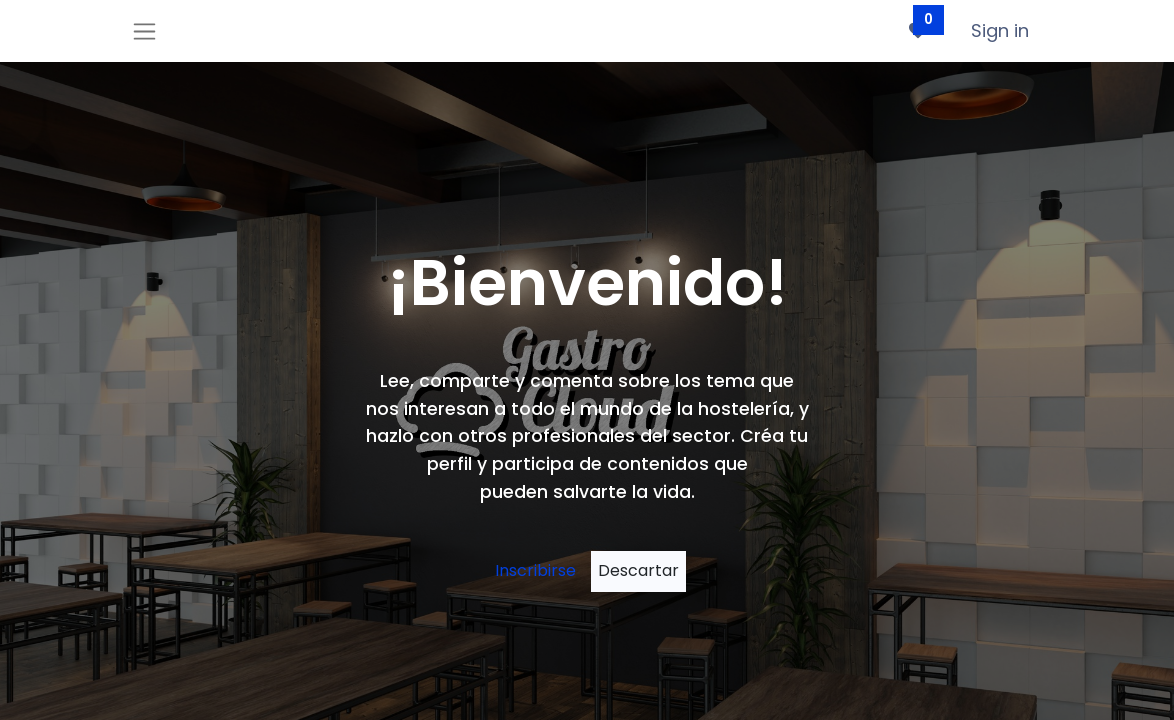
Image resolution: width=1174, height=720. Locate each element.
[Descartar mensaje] (638, 571)
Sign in (1000, 30)
